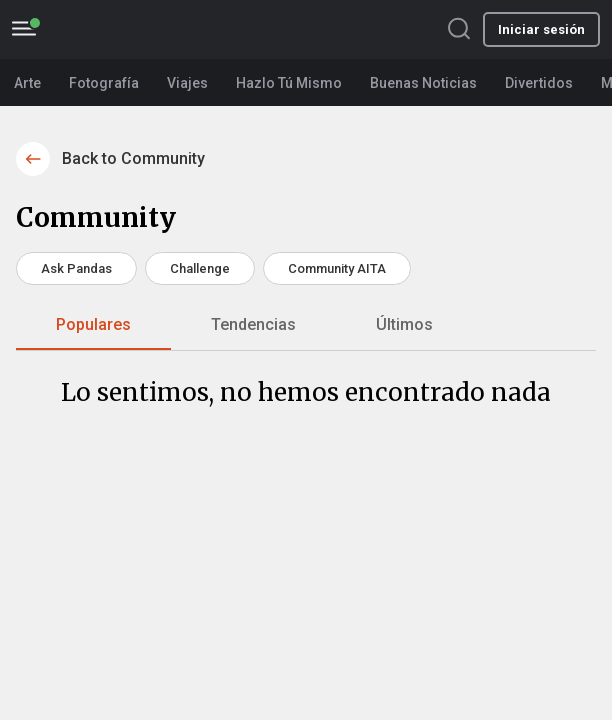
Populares (93, 324)
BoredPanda (127, 29)
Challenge (200, 268)
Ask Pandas (76, 268)
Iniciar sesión (541, 29)
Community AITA (337, 268)
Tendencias (253, 324)
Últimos (404, 324)
